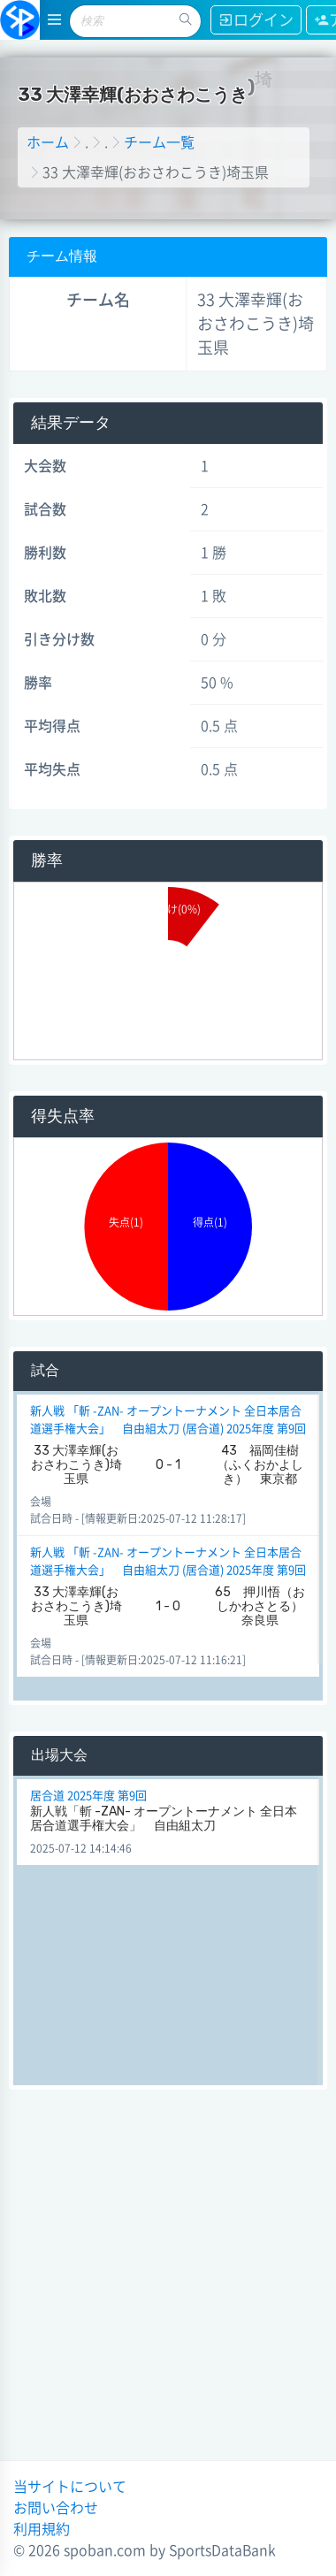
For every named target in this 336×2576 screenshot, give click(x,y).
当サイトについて (69, 2487)
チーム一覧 (159, 142)
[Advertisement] (166, 2282)
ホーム (48, 142)
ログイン (256, 19)
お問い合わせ (55, 2508)
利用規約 (41, 2529)
